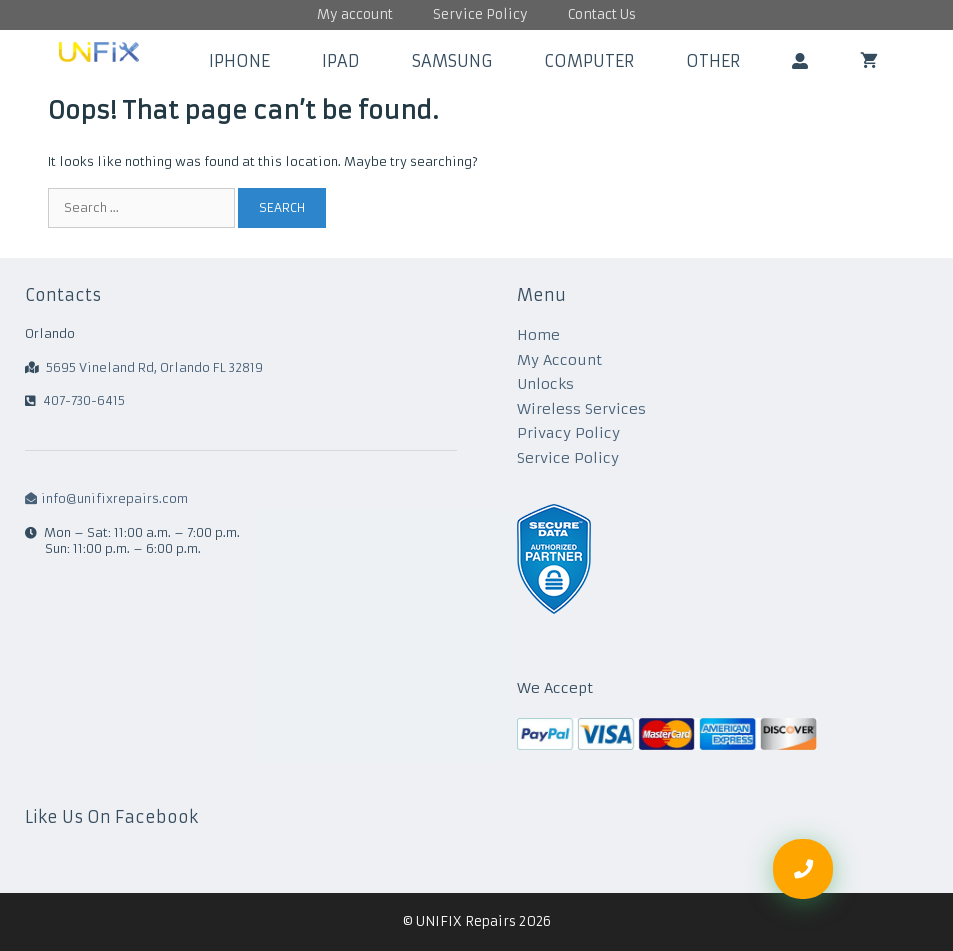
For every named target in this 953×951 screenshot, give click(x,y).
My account (355, 14)
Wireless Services (581, 409)
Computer (589, 61)
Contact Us (602, 14)
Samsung (452, 61)
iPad (341, 61)
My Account (559, 360)
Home (538, 335)
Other (713, 61)
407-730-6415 (84, 400)
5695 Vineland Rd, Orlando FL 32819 (154, 367)
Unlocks (545, 384)
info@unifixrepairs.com (106, 498)
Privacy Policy (568, 433)
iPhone (239, 61)
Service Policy (480, 14)
